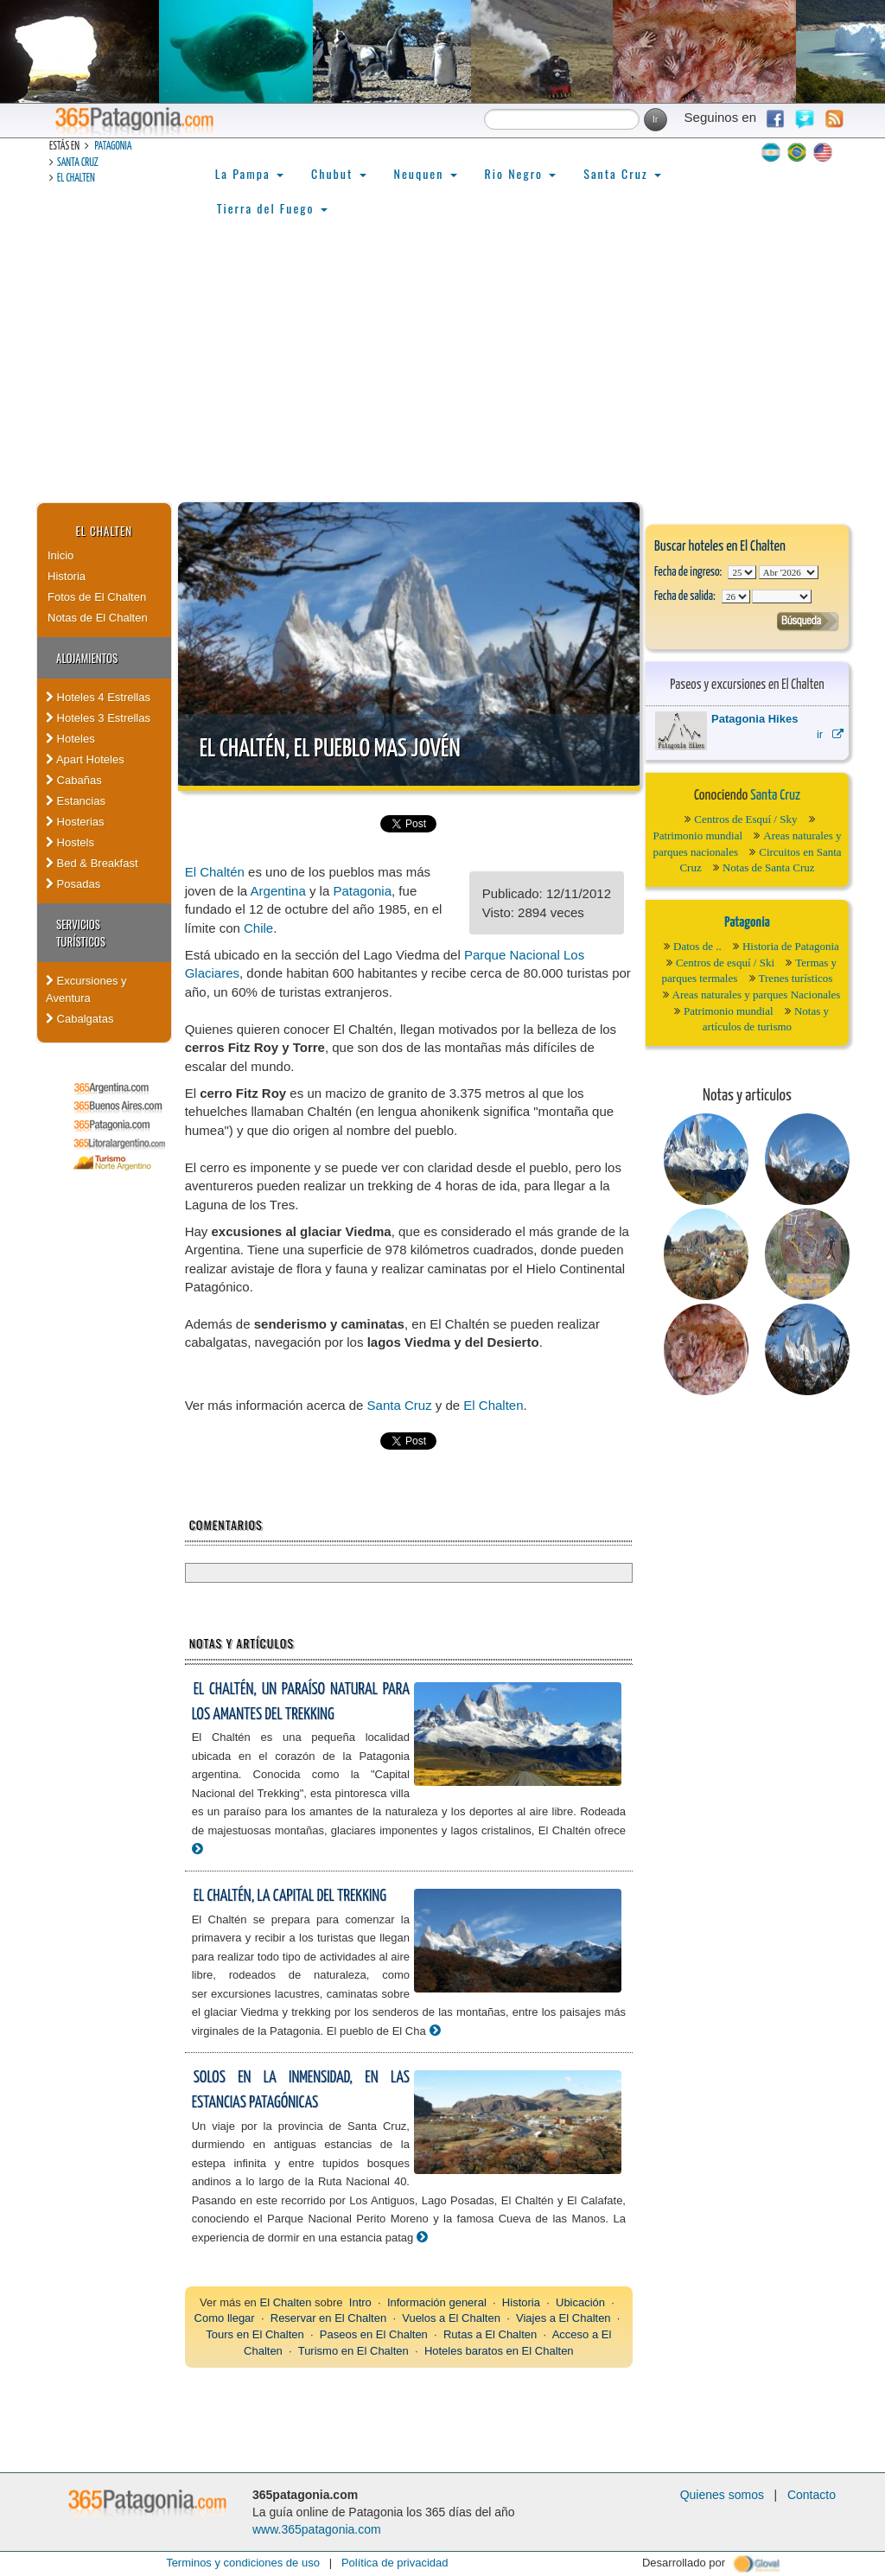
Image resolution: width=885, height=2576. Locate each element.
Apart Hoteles (85, 759)
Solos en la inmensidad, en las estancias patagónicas (301, 2090)
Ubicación (580, 2302)
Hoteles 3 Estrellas (98, 717)
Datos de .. (697, 946)
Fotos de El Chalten (97, 596)
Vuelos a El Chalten (451, 2317)
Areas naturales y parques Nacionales (756, 994)
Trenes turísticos (796, 978)
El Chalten (76, 178)
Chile (258, 928)
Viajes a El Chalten (563, 2317)
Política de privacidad (395, 2562)
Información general (437, 2302)
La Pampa (249, 173)
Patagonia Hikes (754, 718)
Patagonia (112, 146)
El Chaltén (215, 871)
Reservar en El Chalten (328, 2317)
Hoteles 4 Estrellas (98, 697)
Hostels (70, 842)
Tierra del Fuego (272, 208)
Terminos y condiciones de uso (243, 2562)
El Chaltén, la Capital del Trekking (290, 1896)
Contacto (811, 2495)
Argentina (278, 890)
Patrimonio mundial (697, 835)
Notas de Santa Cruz (769, 867)
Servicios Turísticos (80, 932)
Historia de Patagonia (790, 946)
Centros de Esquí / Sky (745, 819)
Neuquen (425, 173)
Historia (67, 576)
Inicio (60, 555)
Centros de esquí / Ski (725, 962)
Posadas (73, 883)
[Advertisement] (442, 373)
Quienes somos (722, 2495)
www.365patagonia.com (316, 2529)
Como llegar (224, 2317)
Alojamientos (87, 657)
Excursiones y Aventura (86, 989)
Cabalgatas (79, 1018)
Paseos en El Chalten (374, 2334)
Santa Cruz (78, 163)
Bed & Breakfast (92, 863)
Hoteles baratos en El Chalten (499, 2350)
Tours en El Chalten (254, 2334)
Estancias (75, 800)
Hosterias (75, 821)
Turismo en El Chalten (353, 2350)
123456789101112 (788, 572)
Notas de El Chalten (98, 617)
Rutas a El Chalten (490, 2334)
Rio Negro (521, 173)
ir (830, 734)
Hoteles (70, 738)
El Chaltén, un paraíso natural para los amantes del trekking (301, 1702)
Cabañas (74, 780)
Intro (360, 2302)
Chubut (338, 173)
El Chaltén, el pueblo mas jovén (330, 749)
